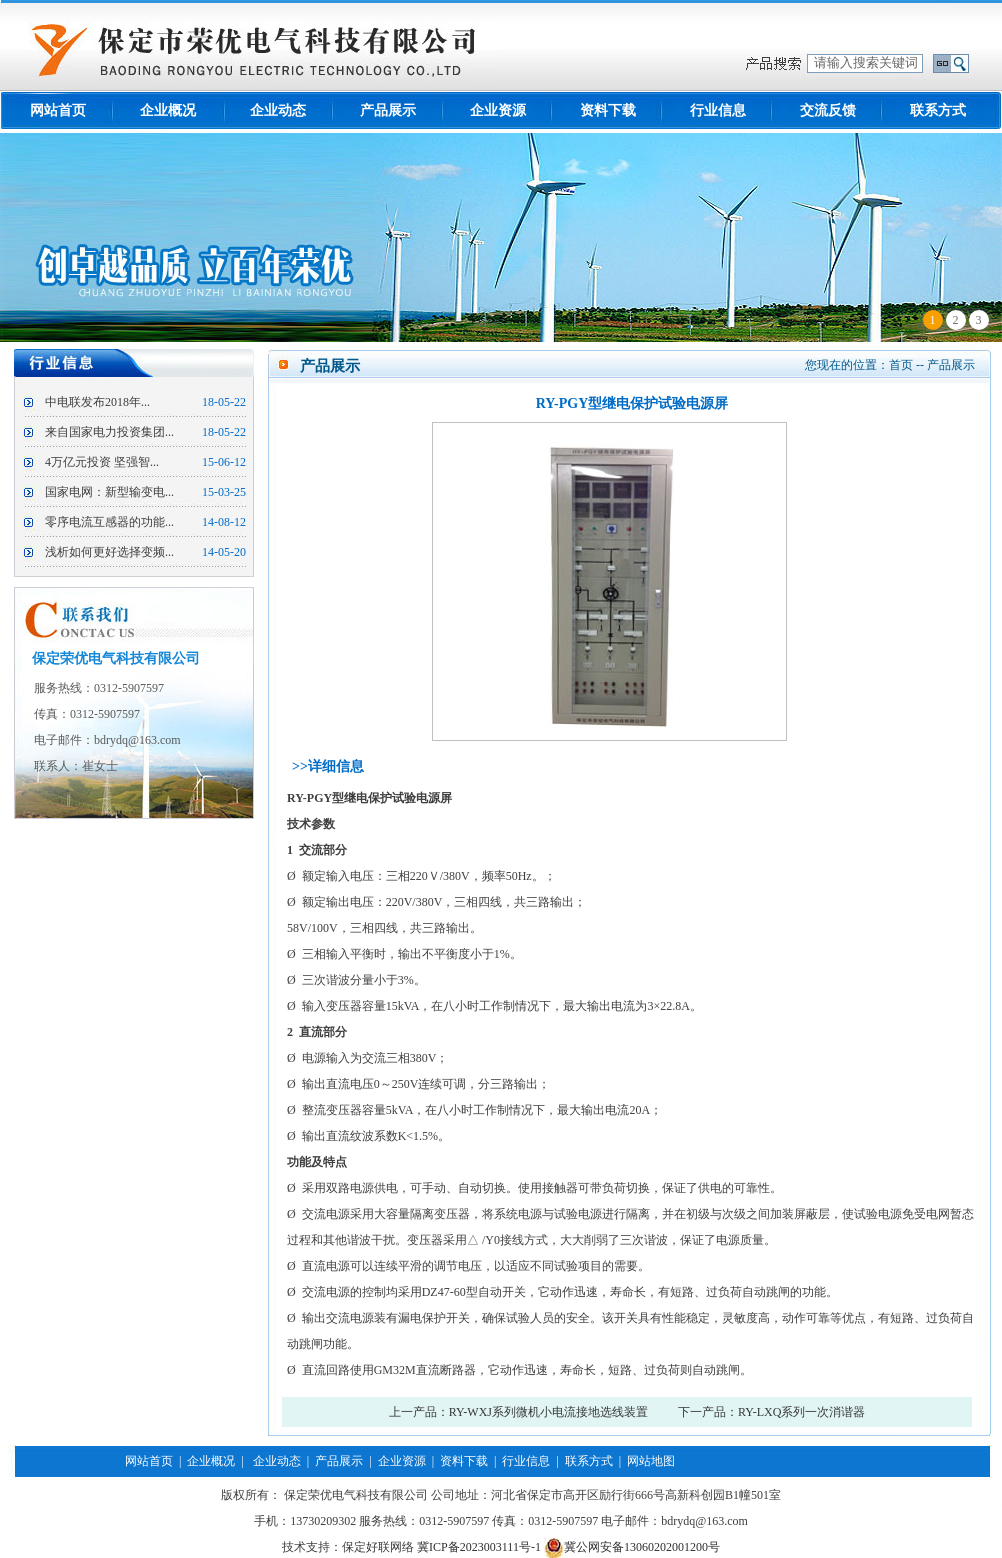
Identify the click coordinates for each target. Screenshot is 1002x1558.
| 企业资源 (394, 1461)
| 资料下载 (457, 1461)
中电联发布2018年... (97, 402)
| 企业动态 (267, 1461)
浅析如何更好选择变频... (109, 552)
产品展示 (388, 110)
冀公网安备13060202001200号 (632, 1547)
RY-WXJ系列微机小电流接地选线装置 (548, 1412)
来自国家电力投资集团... (109, 432)
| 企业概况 (204, 1461)
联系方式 (938, 110)
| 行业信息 (519, 1461)
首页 (901, 365)
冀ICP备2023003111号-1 (479, 1547)
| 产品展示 (332, 1461)
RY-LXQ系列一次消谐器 (801, 1412)
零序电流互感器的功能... (109, 522)
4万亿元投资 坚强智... (102, 462)
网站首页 (58, 110)
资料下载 (608, 110)
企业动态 (278, 110)
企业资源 (498, 110)
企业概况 (168, 110)
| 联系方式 (581, 1461)
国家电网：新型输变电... (109, 492)
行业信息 (718, 110)
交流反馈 (828, 110)
